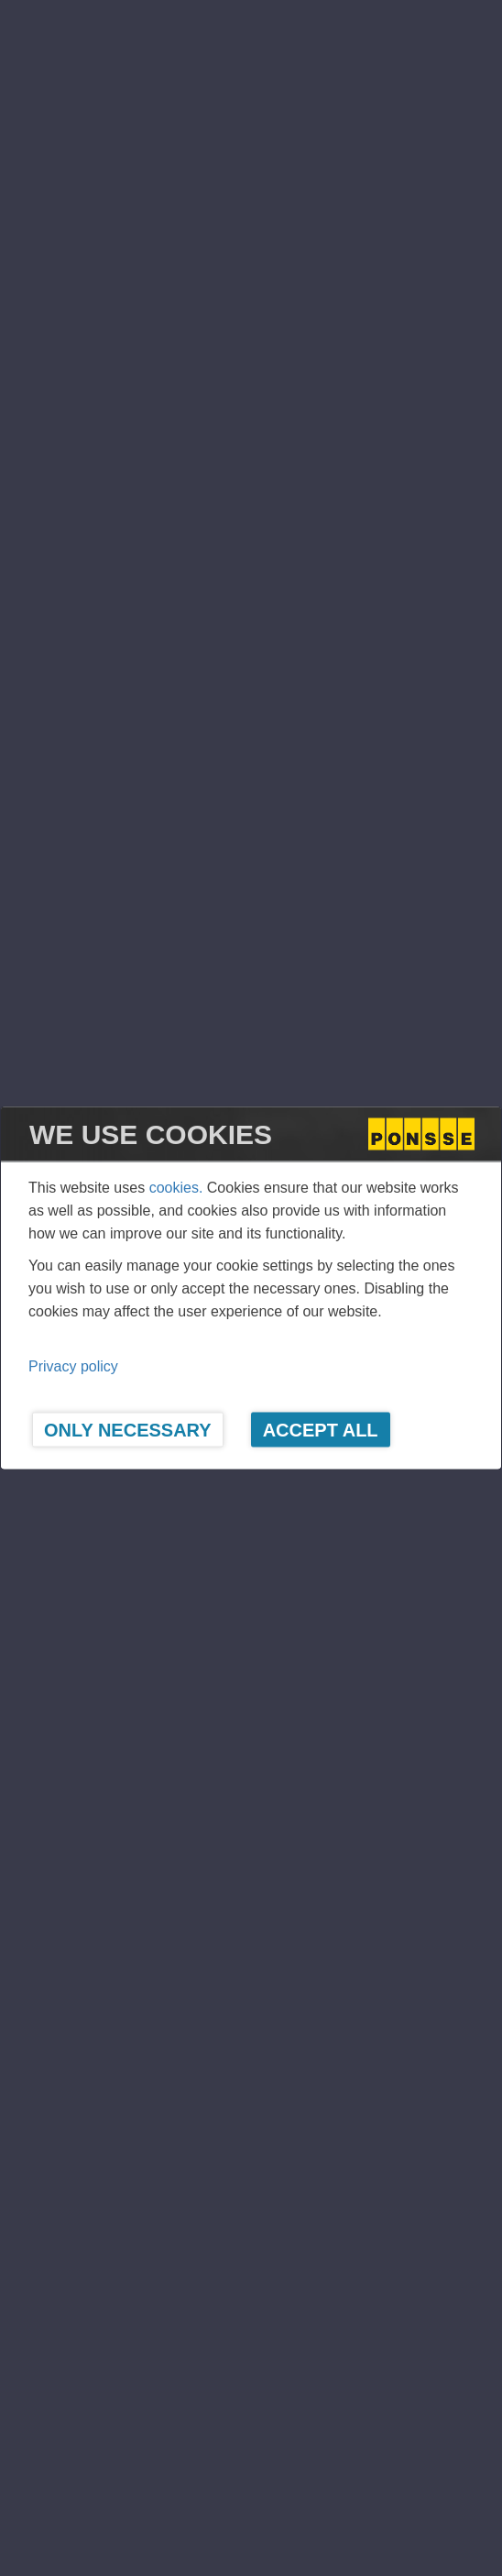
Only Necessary (128, 1430)
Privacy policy (73, 1366)
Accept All (320, 1430)
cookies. (176, 1187)
